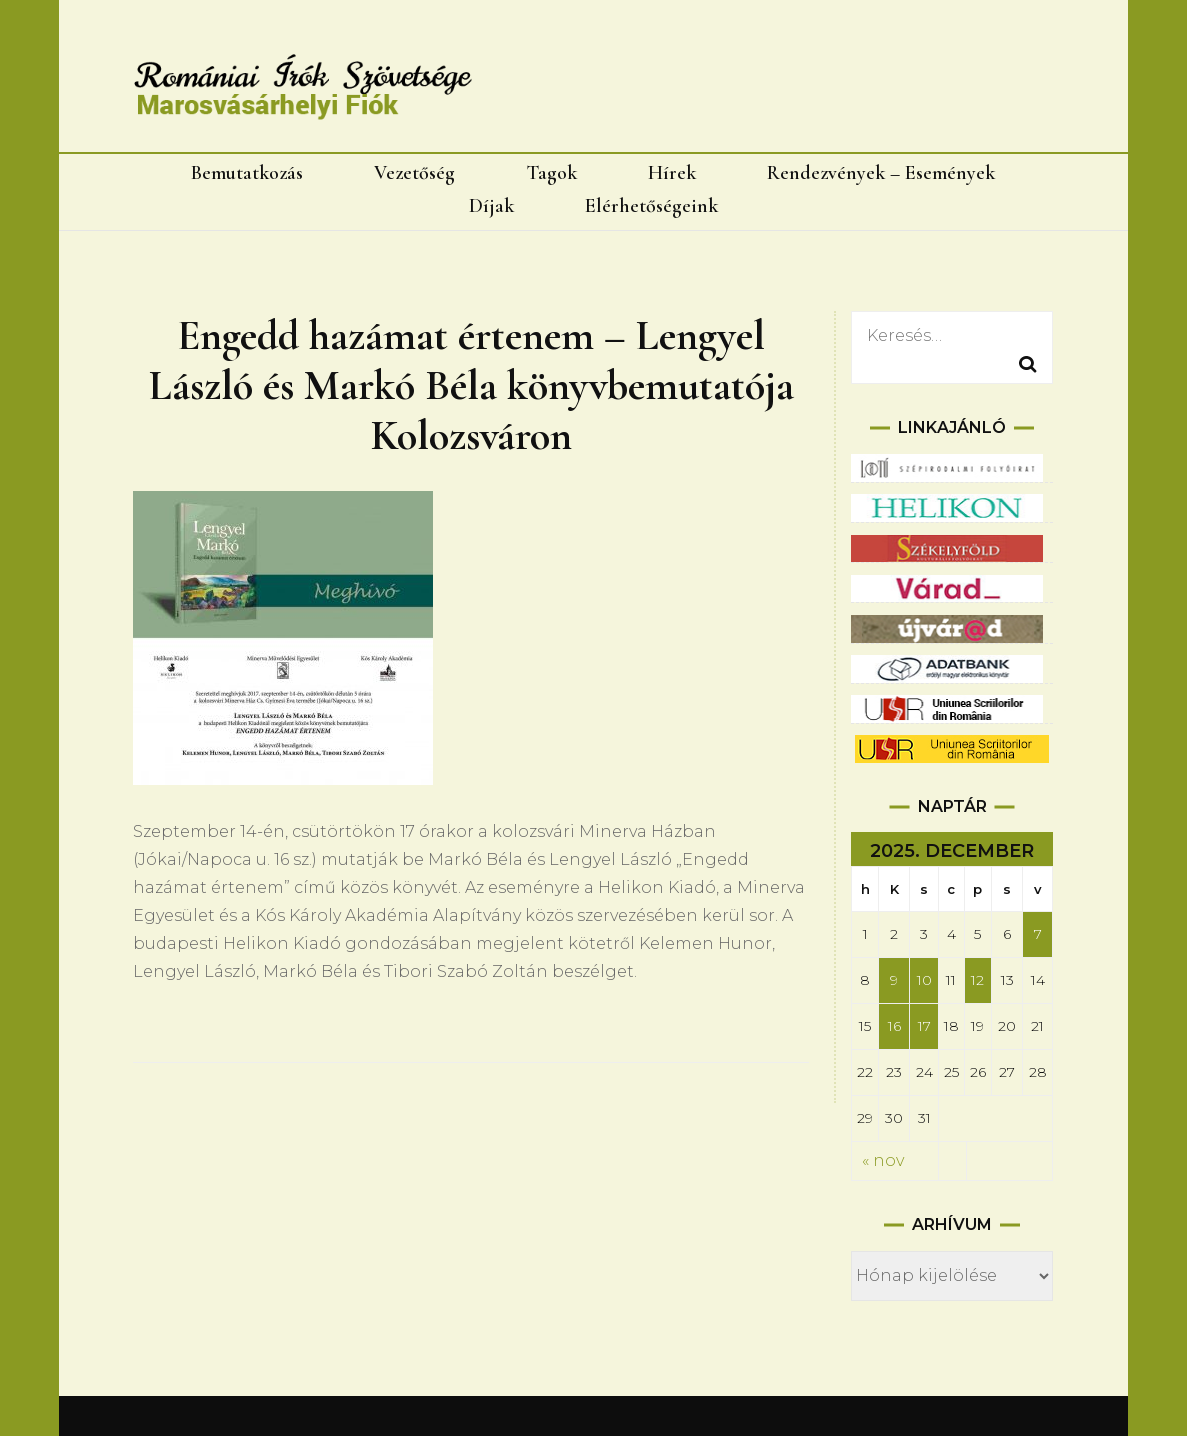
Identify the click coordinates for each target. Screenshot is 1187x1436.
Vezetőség (414, 173)
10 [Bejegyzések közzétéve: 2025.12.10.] (924, 980)
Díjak (491, 206)
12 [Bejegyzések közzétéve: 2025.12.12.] (977, 980)
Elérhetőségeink (651, 206)
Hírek (672, 173)
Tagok (551, 173)
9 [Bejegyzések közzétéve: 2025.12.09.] (894, 980)
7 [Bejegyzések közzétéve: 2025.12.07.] (1038, 934)
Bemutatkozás (247, 173)
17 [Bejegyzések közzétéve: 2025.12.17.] (924, 1026)
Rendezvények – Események (881, 173)
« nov (883, 1160)
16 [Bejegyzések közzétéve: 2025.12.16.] (894, 1026)
